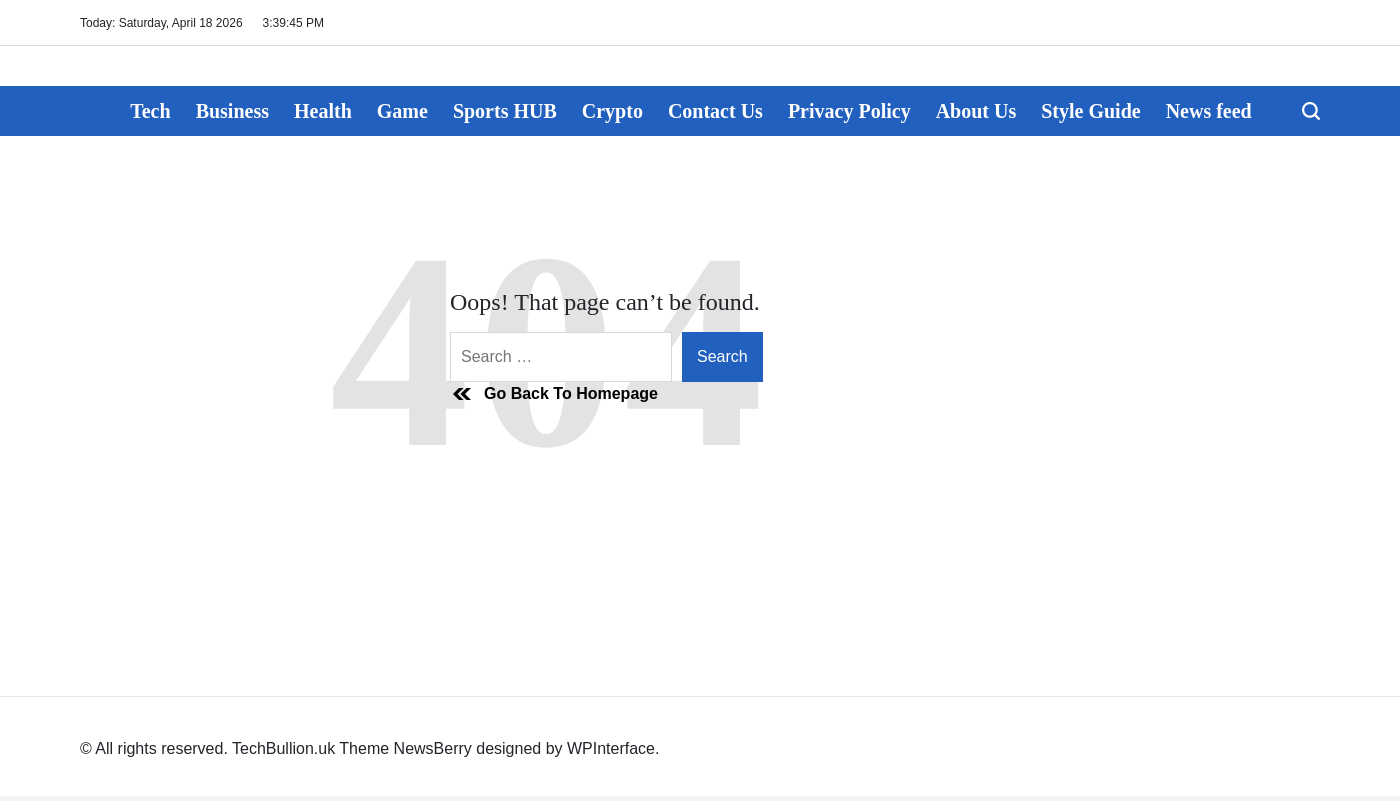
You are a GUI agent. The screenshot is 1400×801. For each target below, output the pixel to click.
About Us (976, 111)
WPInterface (611, 748)
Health (323, 111)
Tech (150, 111)
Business (232, 111)
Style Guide (1090, 111)
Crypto (612, 111)
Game (402, 111)
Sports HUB (505, 111)
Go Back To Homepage (554, 394)
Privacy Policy (849, 111)
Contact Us (715, 111)
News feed (1209, 111)
